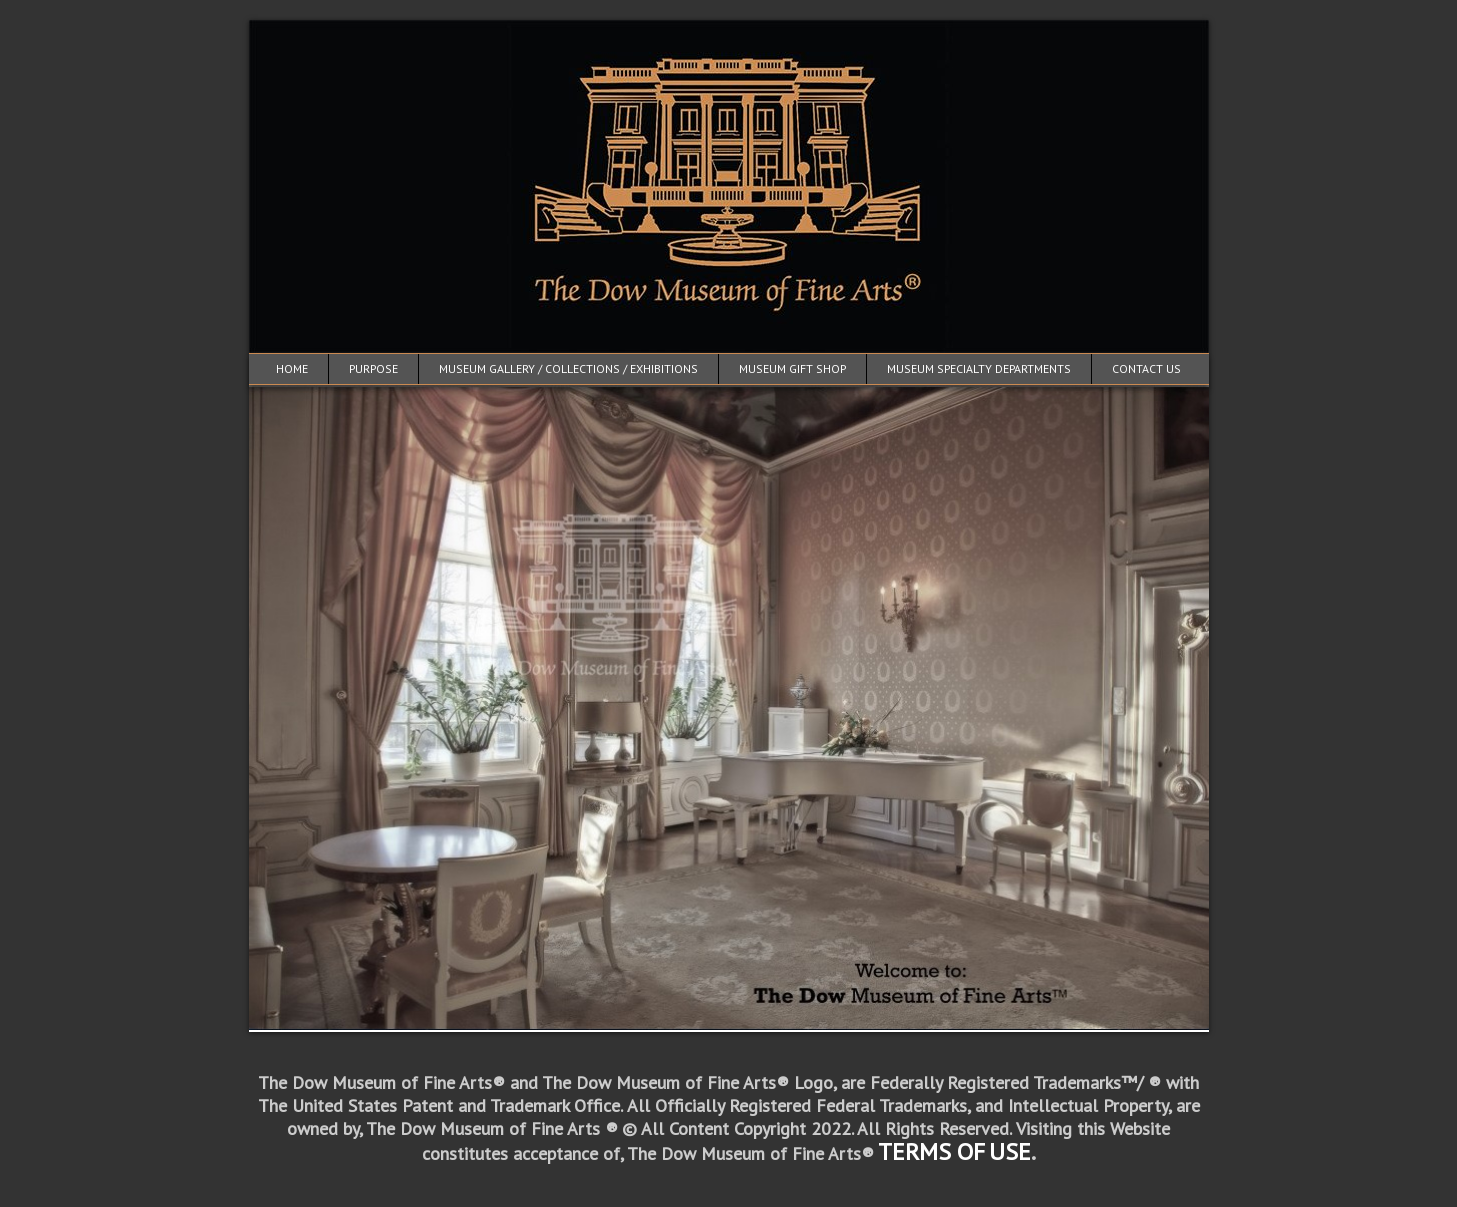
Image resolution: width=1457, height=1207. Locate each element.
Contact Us (1146, 368)
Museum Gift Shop (792, 368)
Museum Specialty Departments (979, 368)
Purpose (373, 368)
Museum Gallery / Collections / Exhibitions (568, 368)
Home (292, 368)
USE (1010, 1151)
